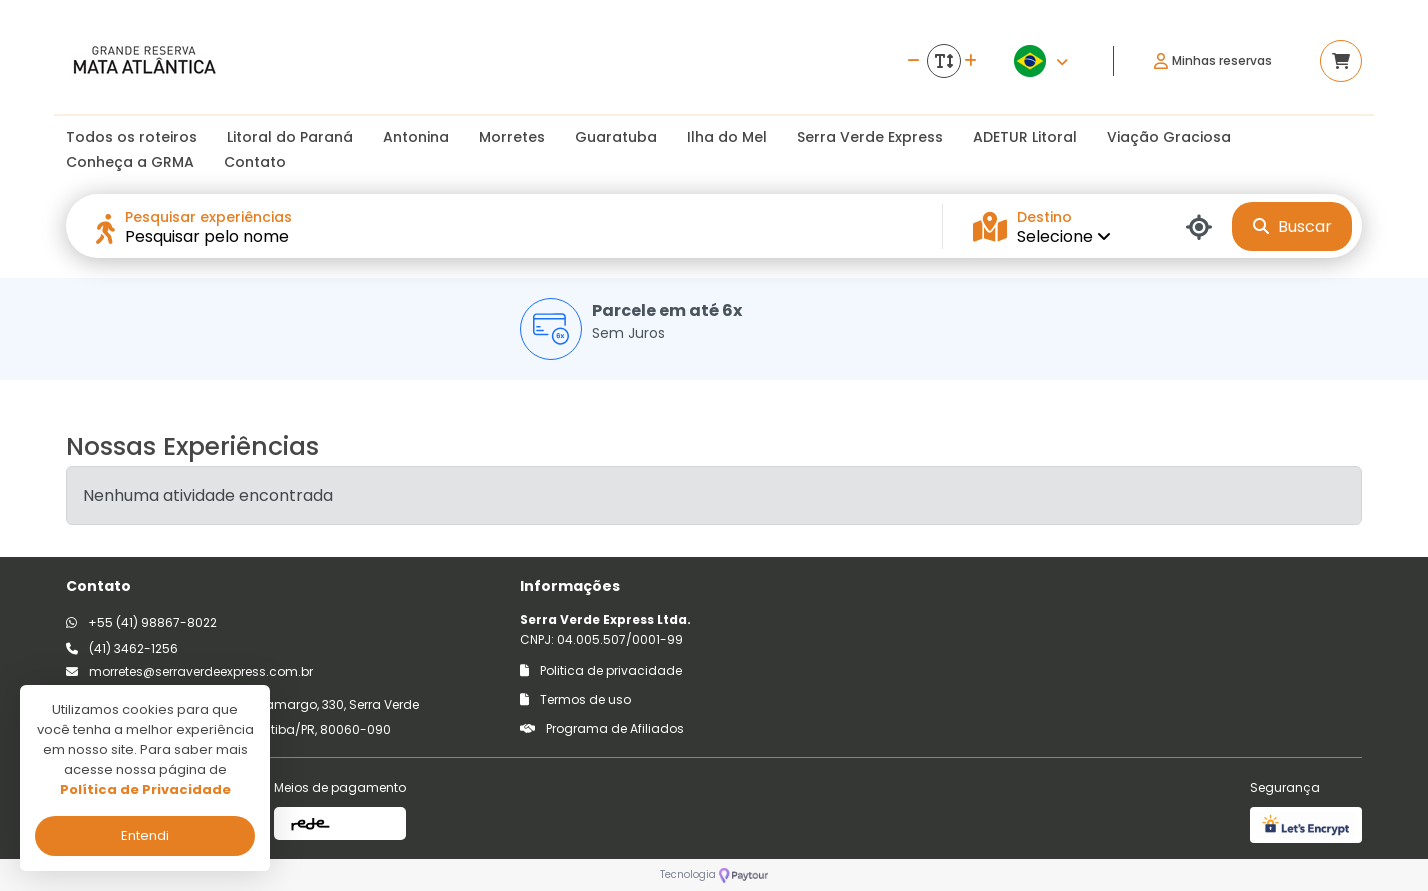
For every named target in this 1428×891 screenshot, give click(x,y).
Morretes (512, 137)
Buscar (1292, 226)
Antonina (416, 137)
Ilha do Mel (727, 137)
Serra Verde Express (870, 137)
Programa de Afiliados (602, 728)
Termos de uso (575, 699)
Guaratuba (616, 137)
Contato (255, 162)
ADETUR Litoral (1025, 137)
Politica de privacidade (601, 670)
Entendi (145, 835)
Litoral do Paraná (290, 137)
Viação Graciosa (1169, 137)
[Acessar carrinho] (1341, 61)
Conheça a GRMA (130, 162)
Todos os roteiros (131, 137)
